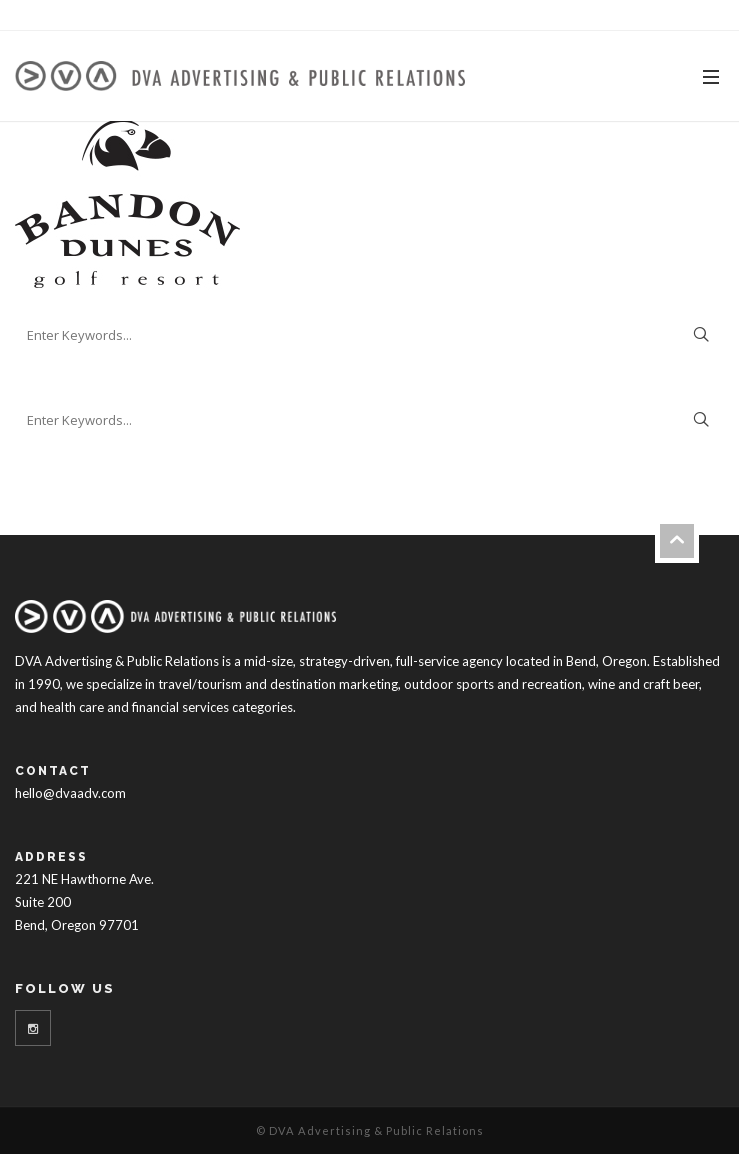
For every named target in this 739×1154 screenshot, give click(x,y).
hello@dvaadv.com (70, 793)
